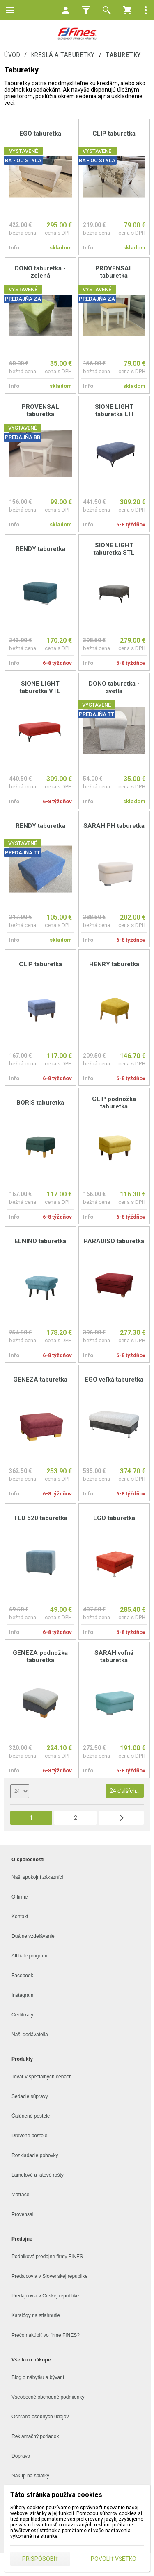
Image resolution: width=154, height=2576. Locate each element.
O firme (19, 1897)
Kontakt (19, 1916)
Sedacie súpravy (29, 2096)
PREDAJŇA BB (22, 437)
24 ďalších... (125, 1791)
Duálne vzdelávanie (33, 1936)
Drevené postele (29, 2136)
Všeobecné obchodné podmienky (47, 2397)
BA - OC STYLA (23, 160)
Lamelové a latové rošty (37, 2175)
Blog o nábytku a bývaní (37, 2377)
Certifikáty (22, 2015)
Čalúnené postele (30, 2116)
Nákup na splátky (30, 2476)
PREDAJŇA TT (96, 714)
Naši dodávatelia (29, 2034)
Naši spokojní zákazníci (37, 1877)
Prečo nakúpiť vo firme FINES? (45, 2335)
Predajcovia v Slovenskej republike (49, 2276)
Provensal (22, 2214)
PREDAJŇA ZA (23, 299)
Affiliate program (29, 1956)
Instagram (22, 1995)
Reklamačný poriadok (35, 2436)
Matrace (20, 2195)
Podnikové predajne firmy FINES (47, 2256)
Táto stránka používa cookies (56, 2495)
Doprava (20, 2456)
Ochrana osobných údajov (40, 2417)
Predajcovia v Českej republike (45, 2296)
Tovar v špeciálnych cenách (41, 2077)
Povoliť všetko (113, 2559)
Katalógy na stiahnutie (35, 2315)
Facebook (22, 1975)
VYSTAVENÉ (23, 151)
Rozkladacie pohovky (34, 2155)
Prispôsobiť (40, 2559)
